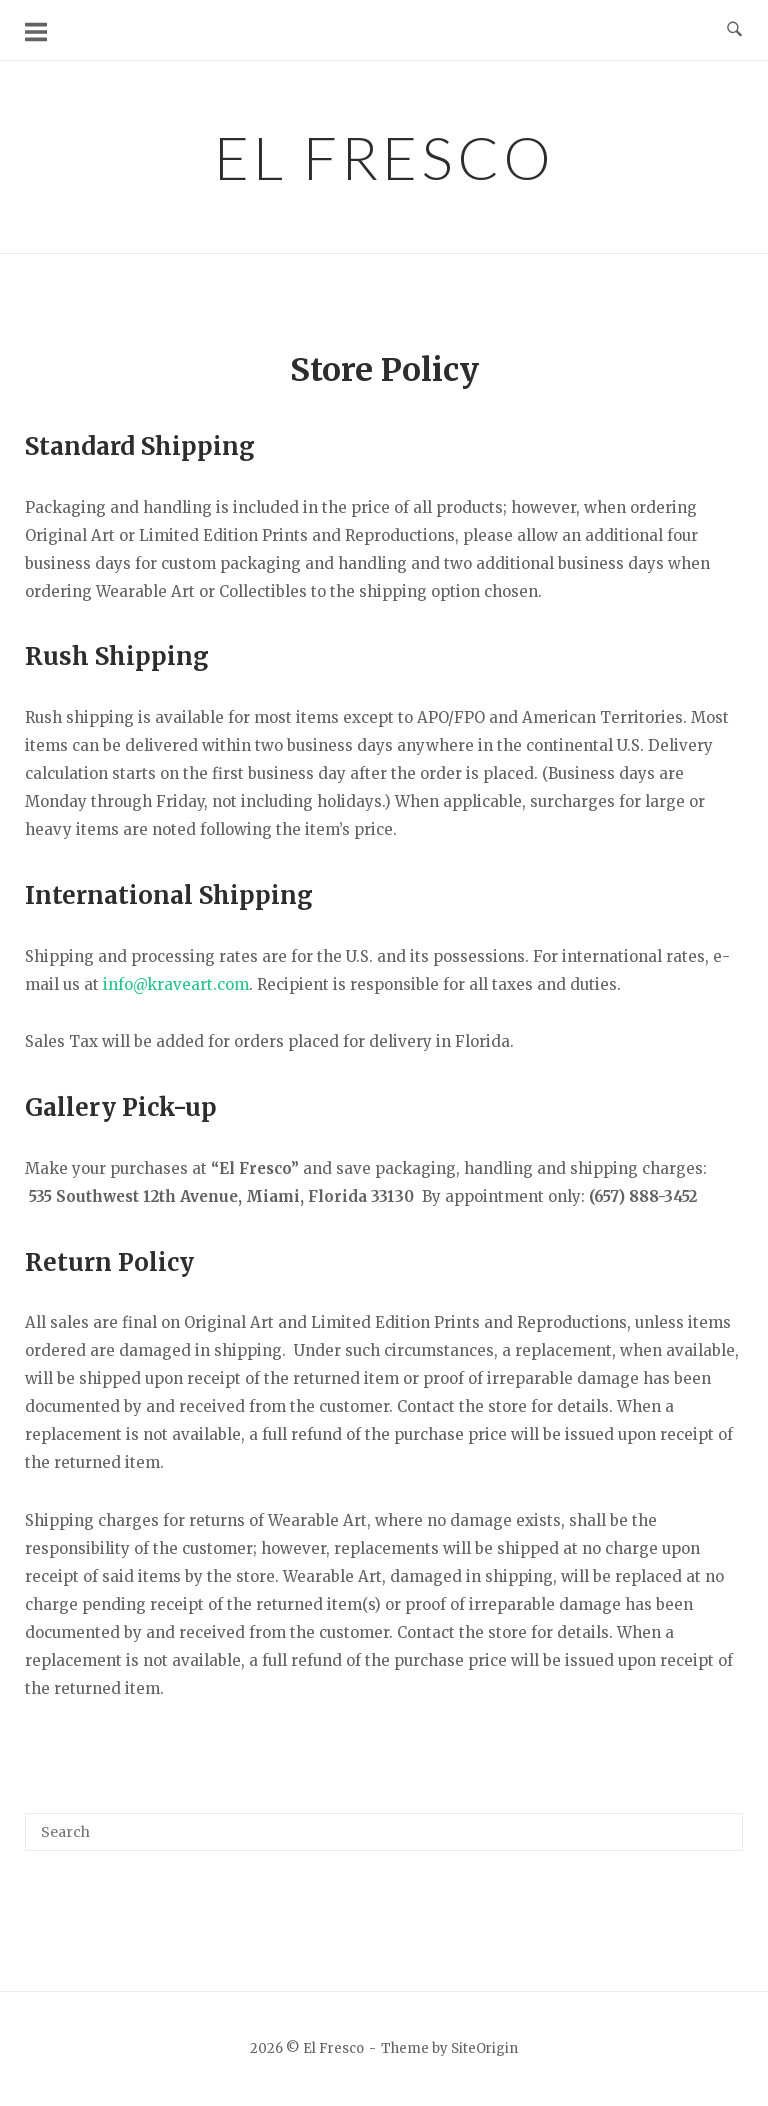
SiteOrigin (484, 2048)
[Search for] (384, 1832)
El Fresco (384, 157)
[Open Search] (734, 30)
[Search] (720, 1823)
